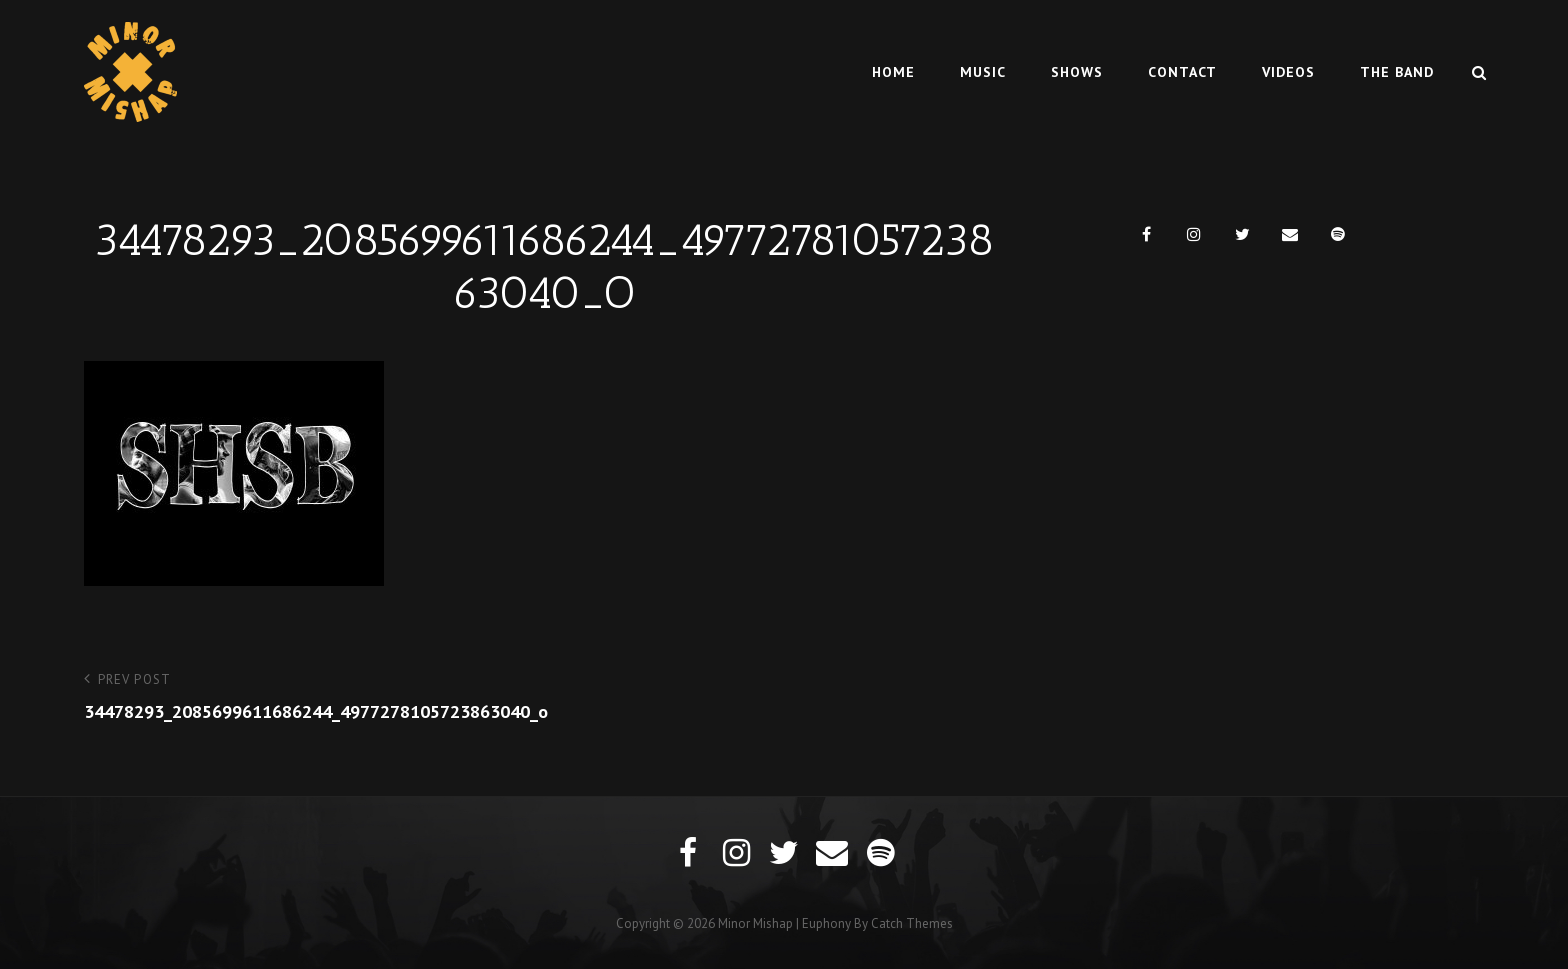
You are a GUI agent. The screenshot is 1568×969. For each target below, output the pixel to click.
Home (893, 72)
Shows (1077, 72)
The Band (1397, 72)
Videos (1288, 72)
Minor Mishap (755, 923)
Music (983, 72)
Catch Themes (912, 923)
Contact (1182, 72)
